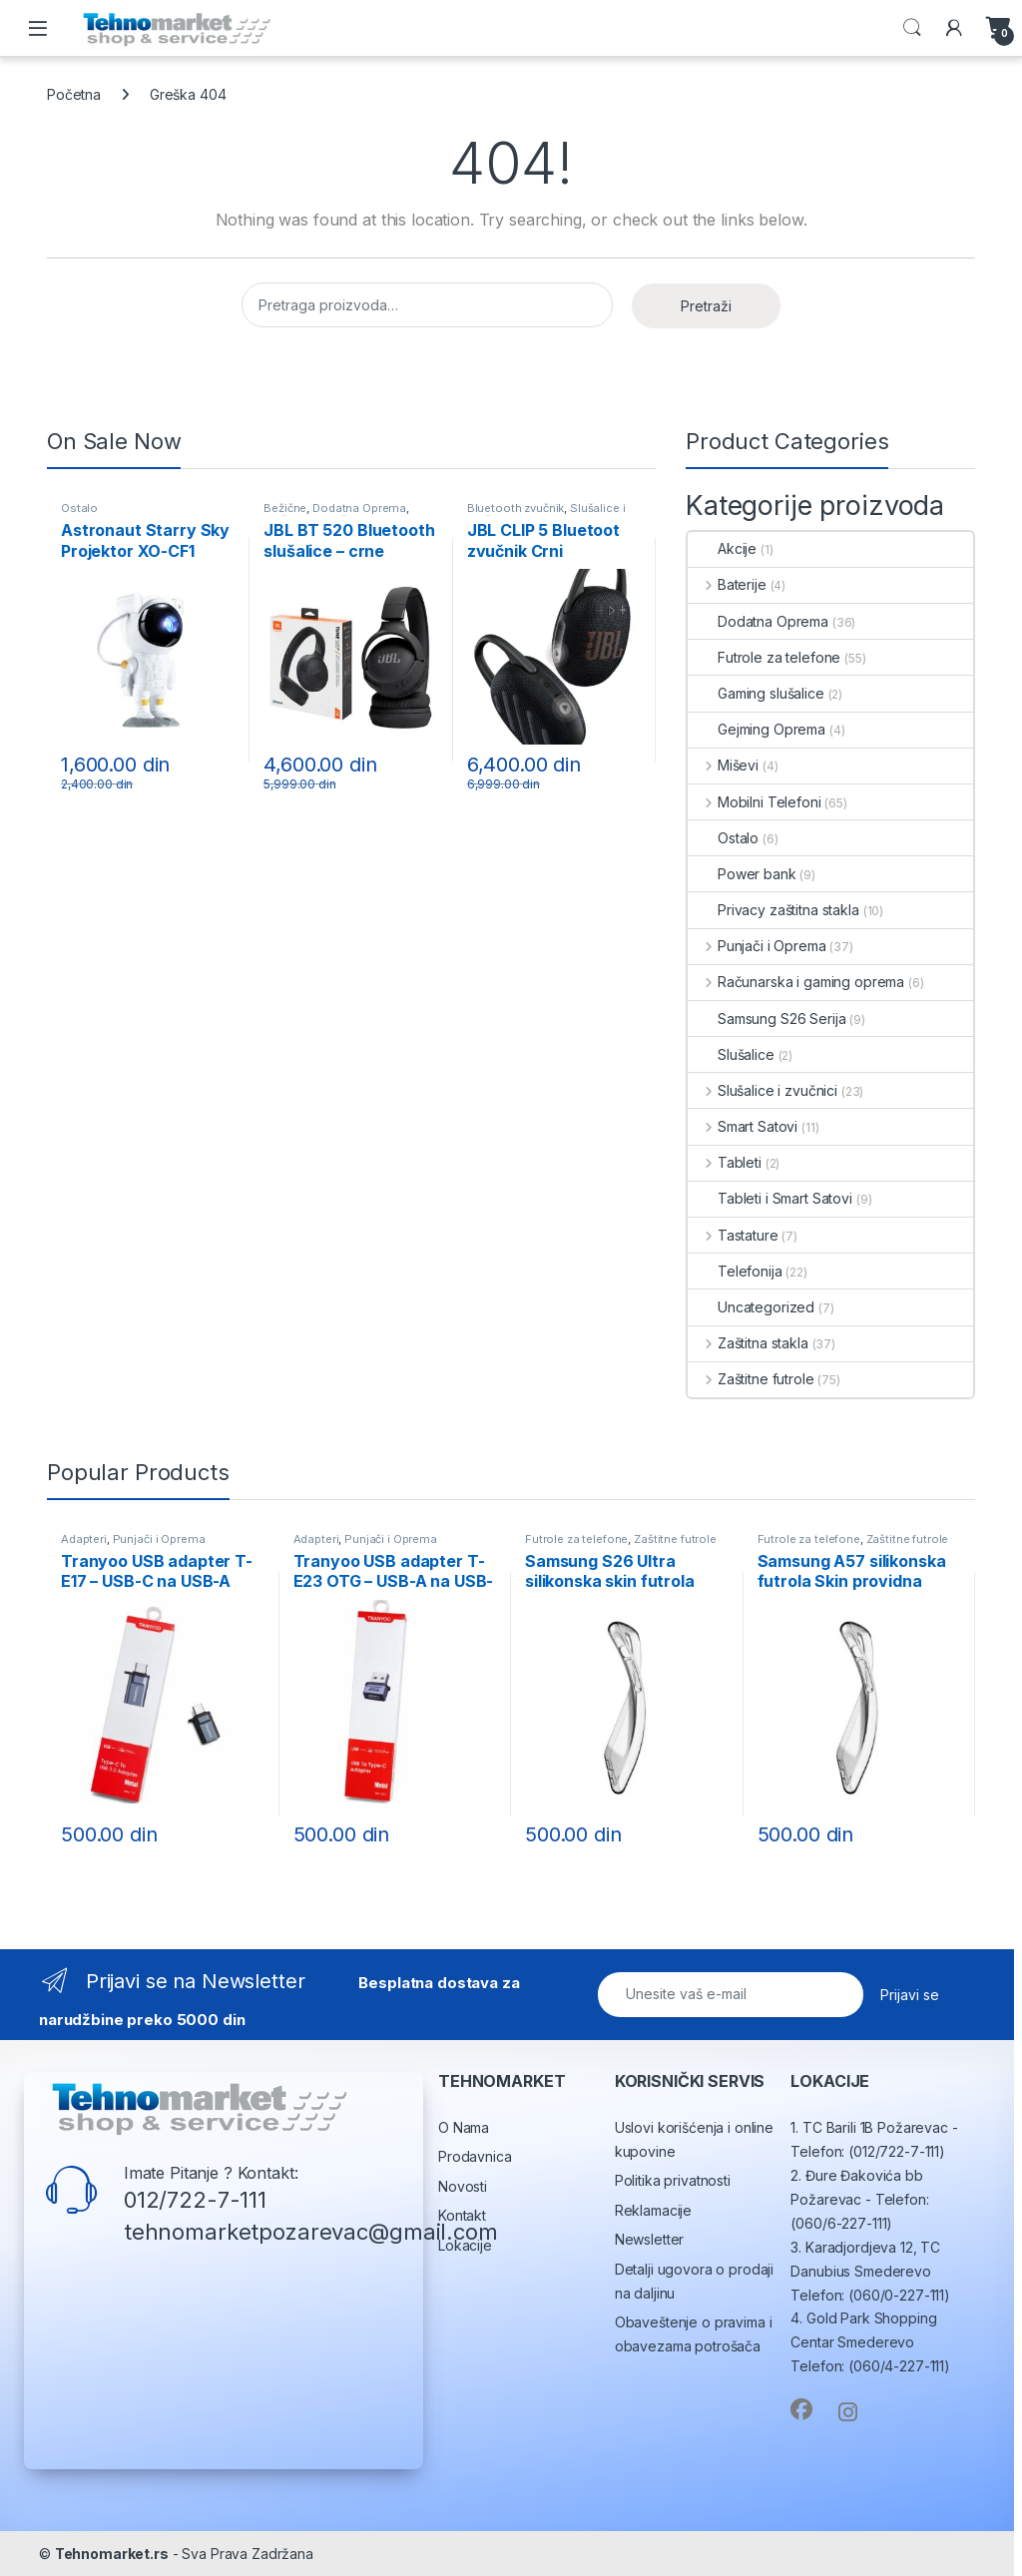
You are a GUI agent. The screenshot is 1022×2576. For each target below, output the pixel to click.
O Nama (463, 2127)
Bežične (284, 508)
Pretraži (706, 305)
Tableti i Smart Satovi (770, 1198)
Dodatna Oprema (359, 508)
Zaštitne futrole (751, 1378)
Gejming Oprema (756, 729)
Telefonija (735, 1271)
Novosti (462, 2186)
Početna (74, 94)
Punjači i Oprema (757, 945)
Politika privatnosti (673, 2180)
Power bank (742, 873)
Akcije (722, 548)
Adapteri (84, 1539)
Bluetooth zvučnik (516, 508)
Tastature (733, 1235)
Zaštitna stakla (748, 1342)
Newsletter (650, 2239)
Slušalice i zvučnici (762, 1090)
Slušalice (731, 1054)
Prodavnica (475, 2156)
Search (912, 28)
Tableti (725, 1162)
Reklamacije (653, 2210)
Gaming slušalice (756, 693)
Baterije (727, 584)
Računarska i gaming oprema (796, 981)
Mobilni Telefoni (754, 801)
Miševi (723, 765)
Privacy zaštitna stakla (773, 909)
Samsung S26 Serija (766, 1018)
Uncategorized (751, 1306)
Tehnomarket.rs (112, 2553)
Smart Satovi (742, 1126)
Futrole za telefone (764, 657)
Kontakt (462, 2215)
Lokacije (465, 2245)
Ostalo (79, 508)
